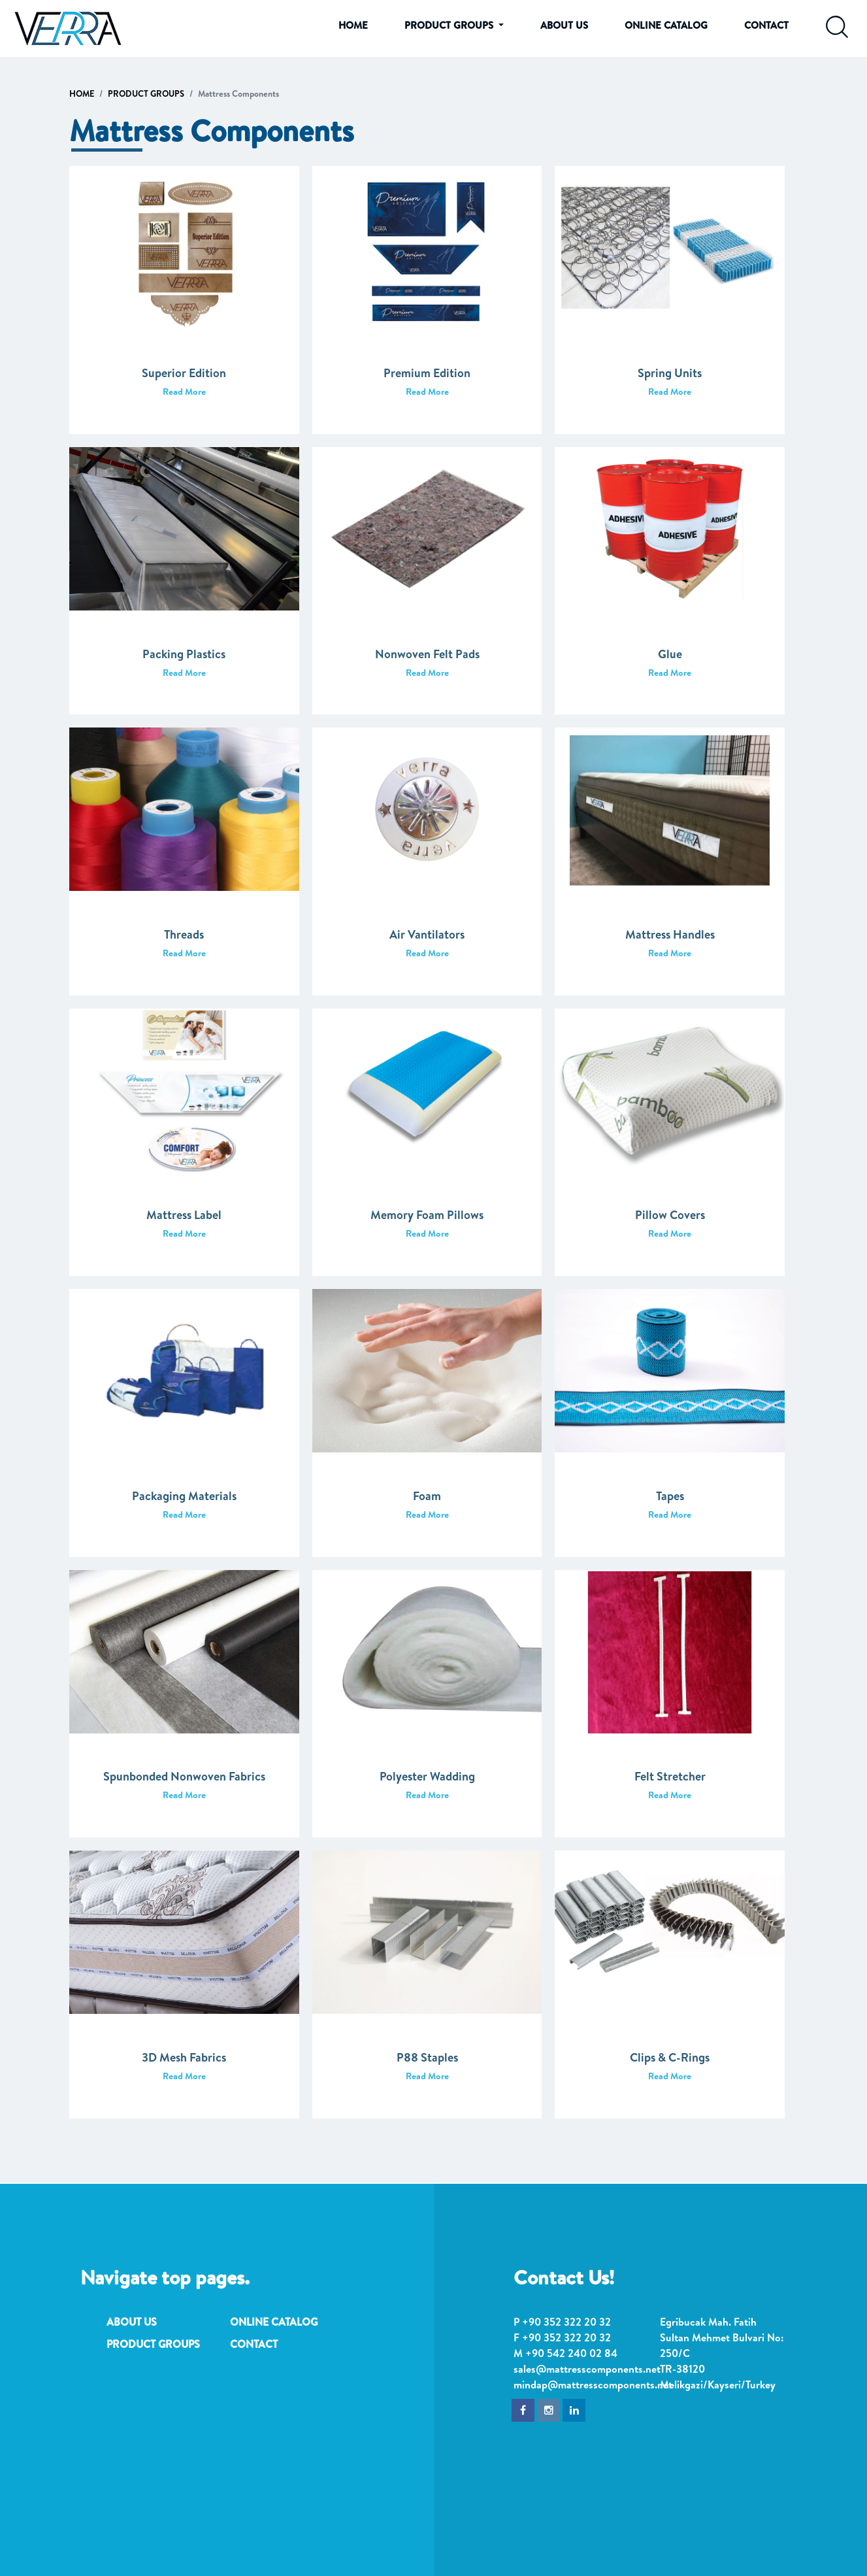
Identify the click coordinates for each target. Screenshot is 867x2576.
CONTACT (766, 25)
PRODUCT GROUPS (146, 93)
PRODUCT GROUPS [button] (450, 25)
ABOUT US (564, 25)
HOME (353, 25)
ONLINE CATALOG (666, 25)
